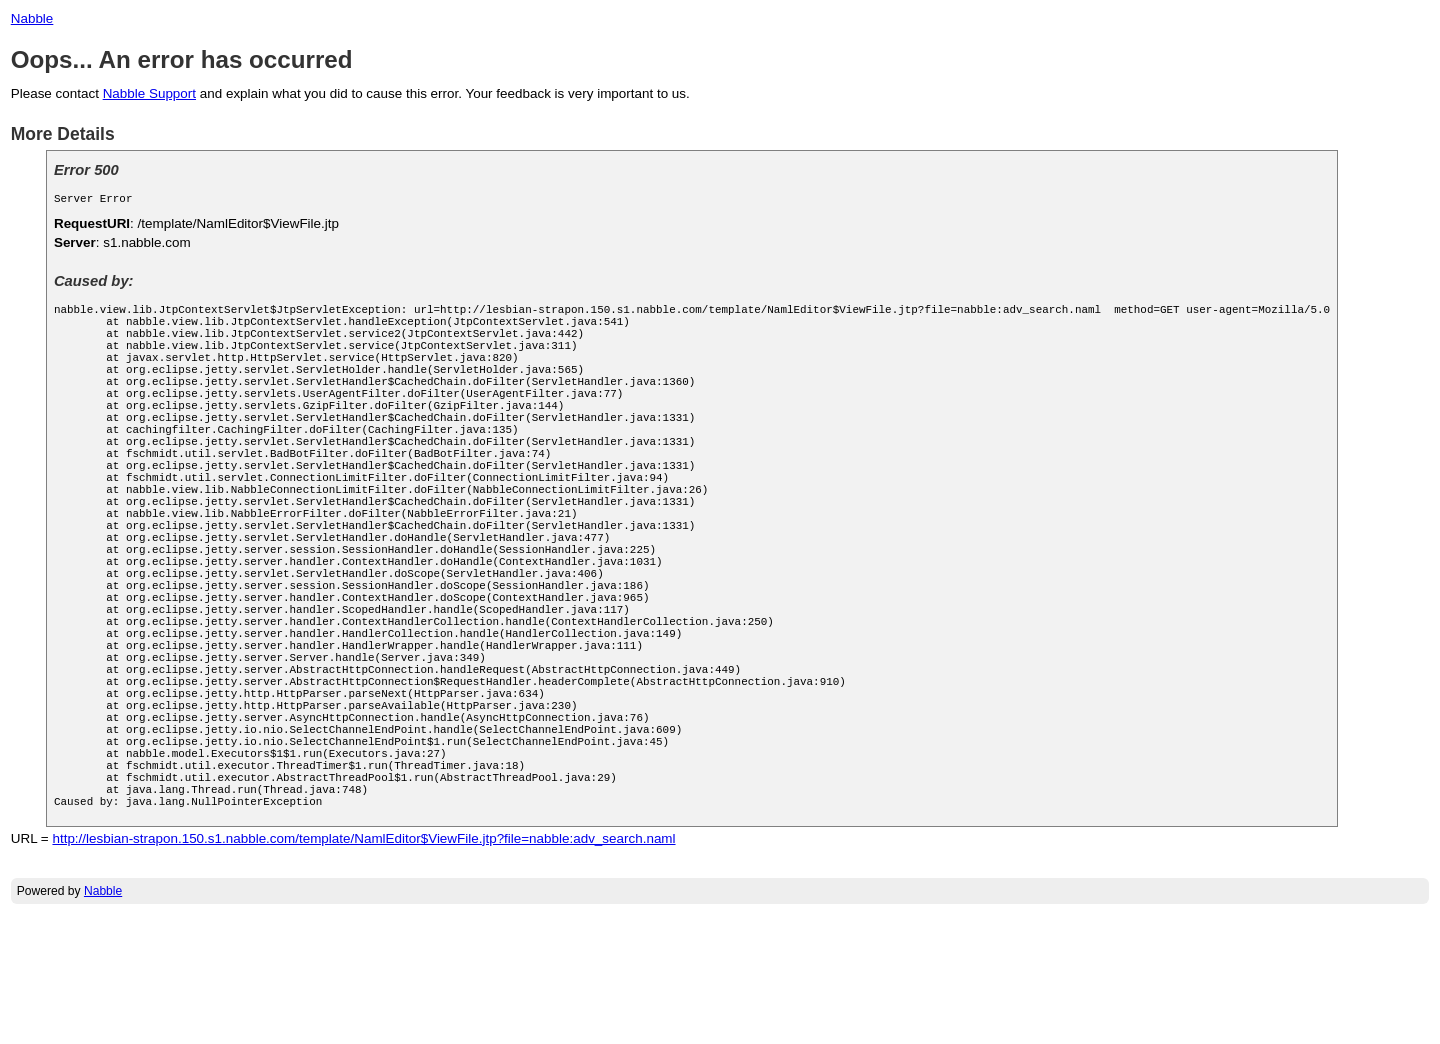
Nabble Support (149, 93)
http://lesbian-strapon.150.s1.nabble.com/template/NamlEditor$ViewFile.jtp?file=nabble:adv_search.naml (363, 967)
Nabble (32, 18)
